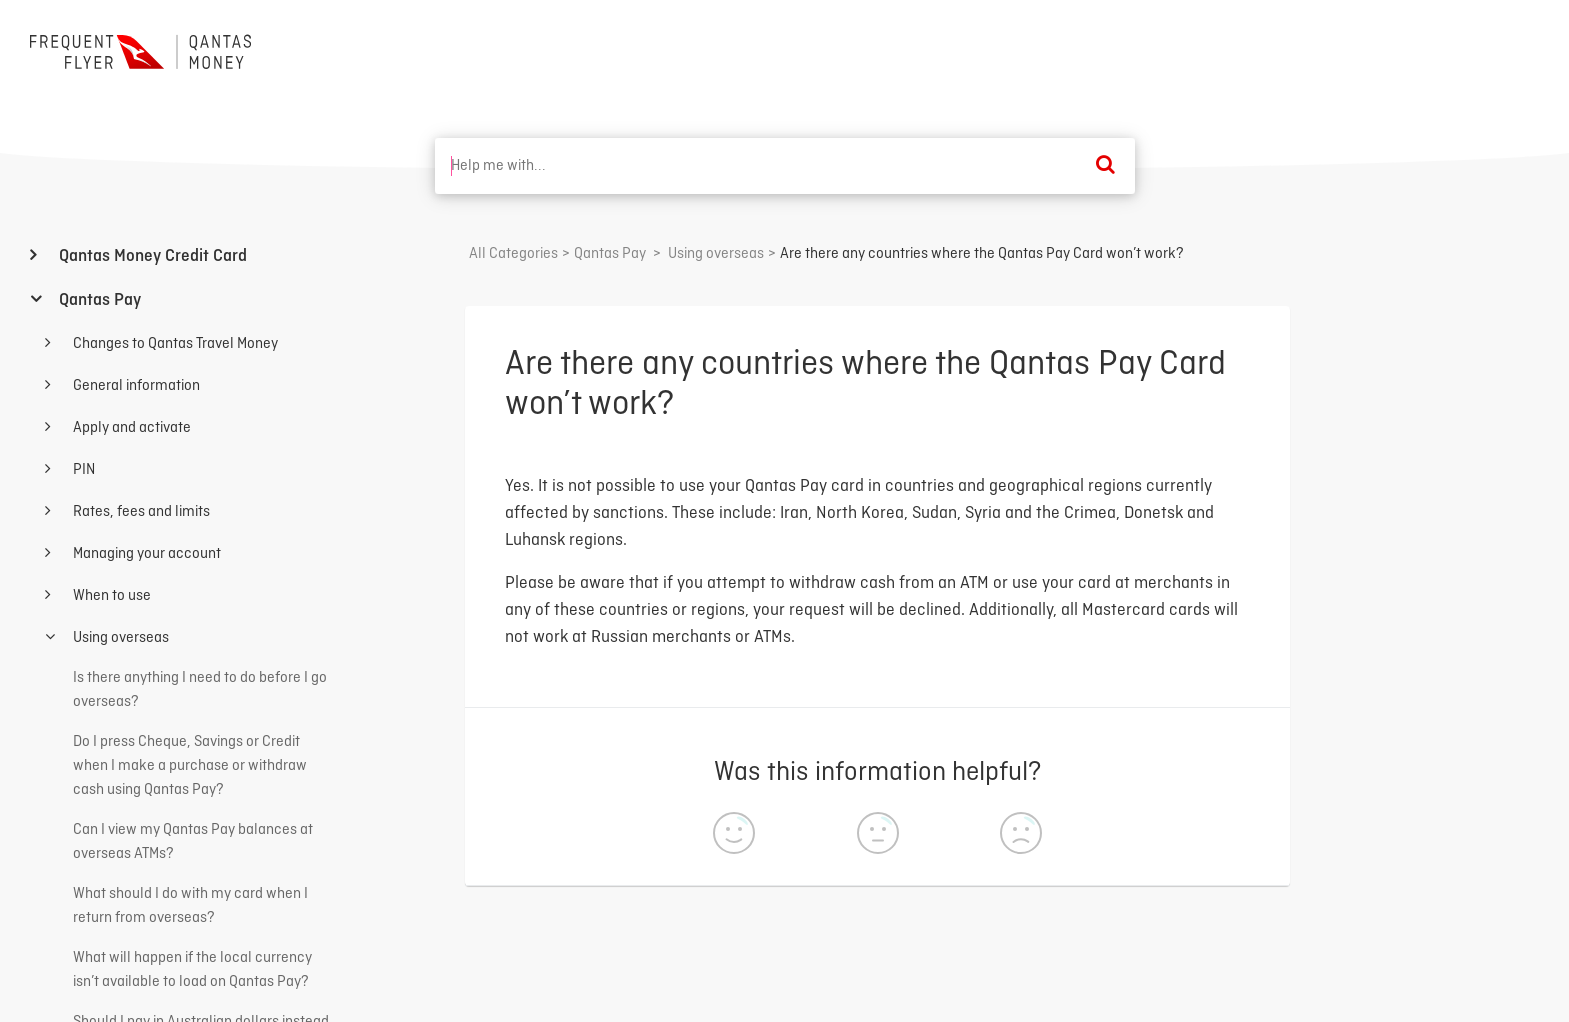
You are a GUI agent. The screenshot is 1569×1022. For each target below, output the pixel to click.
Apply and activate (130, 428)
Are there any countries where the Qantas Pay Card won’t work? (982, 254)
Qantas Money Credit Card (151, 256)
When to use (110, 596)
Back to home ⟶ (1465, 49)
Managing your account (145, 554)
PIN (82, 470)
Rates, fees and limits (140, 512)
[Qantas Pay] (610, 254)
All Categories (513, 254)
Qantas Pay (98, 300)
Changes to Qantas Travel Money (174, 344)
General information (135, 386)
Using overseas (119, 638)
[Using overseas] (716, 254)
